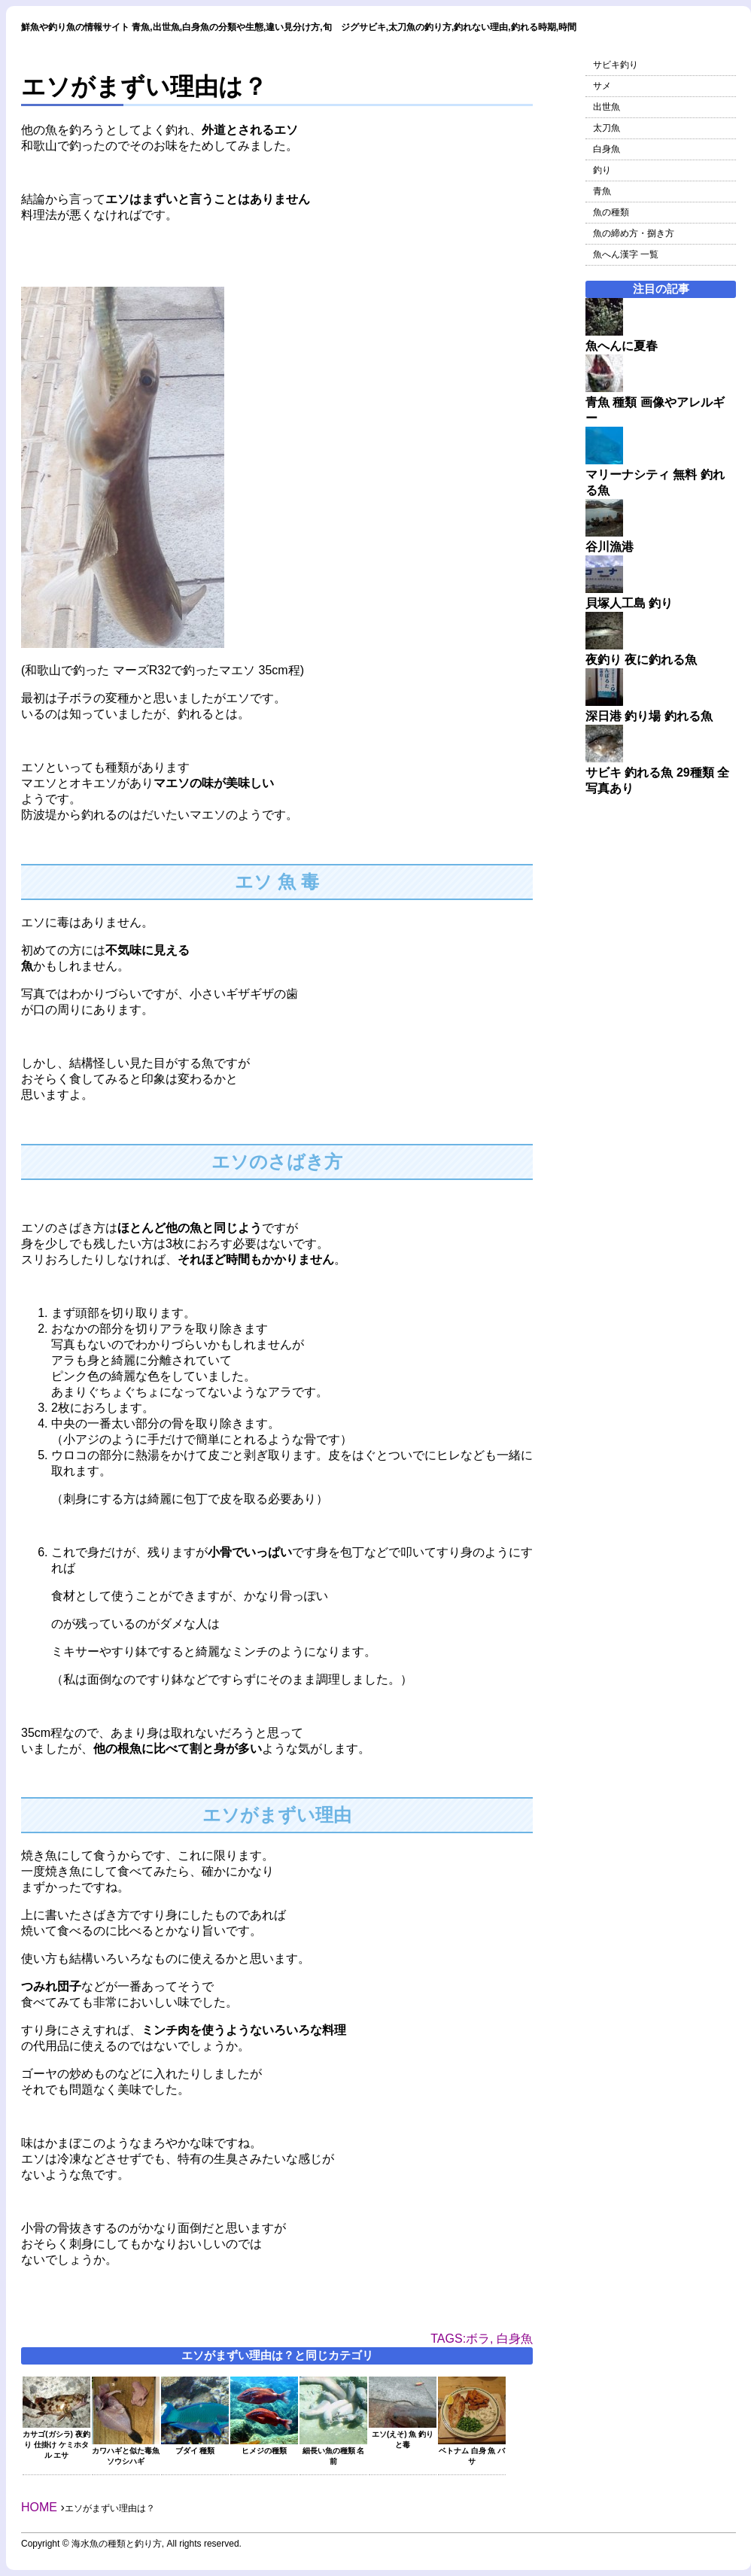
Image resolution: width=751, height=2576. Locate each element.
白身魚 (606, 149)
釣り (602, 170)
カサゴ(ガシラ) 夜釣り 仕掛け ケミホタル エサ (56, 2440)
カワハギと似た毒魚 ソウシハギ (126, 2451)
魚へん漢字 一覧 (625, 254)
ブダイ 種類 (195, 2446)
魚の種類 (611, 212)
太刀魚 (606, 128)
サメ (602, 86)
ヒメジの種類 (264, 2446)
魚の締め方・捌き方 (633, 233)
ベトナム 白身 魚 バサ (472, 2451)
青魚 (602, 191)
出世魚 (606, 107)
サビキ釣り (615, 64)
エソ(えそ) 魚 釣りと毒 (402, 2435)
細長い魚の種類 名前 (333, 2451)
